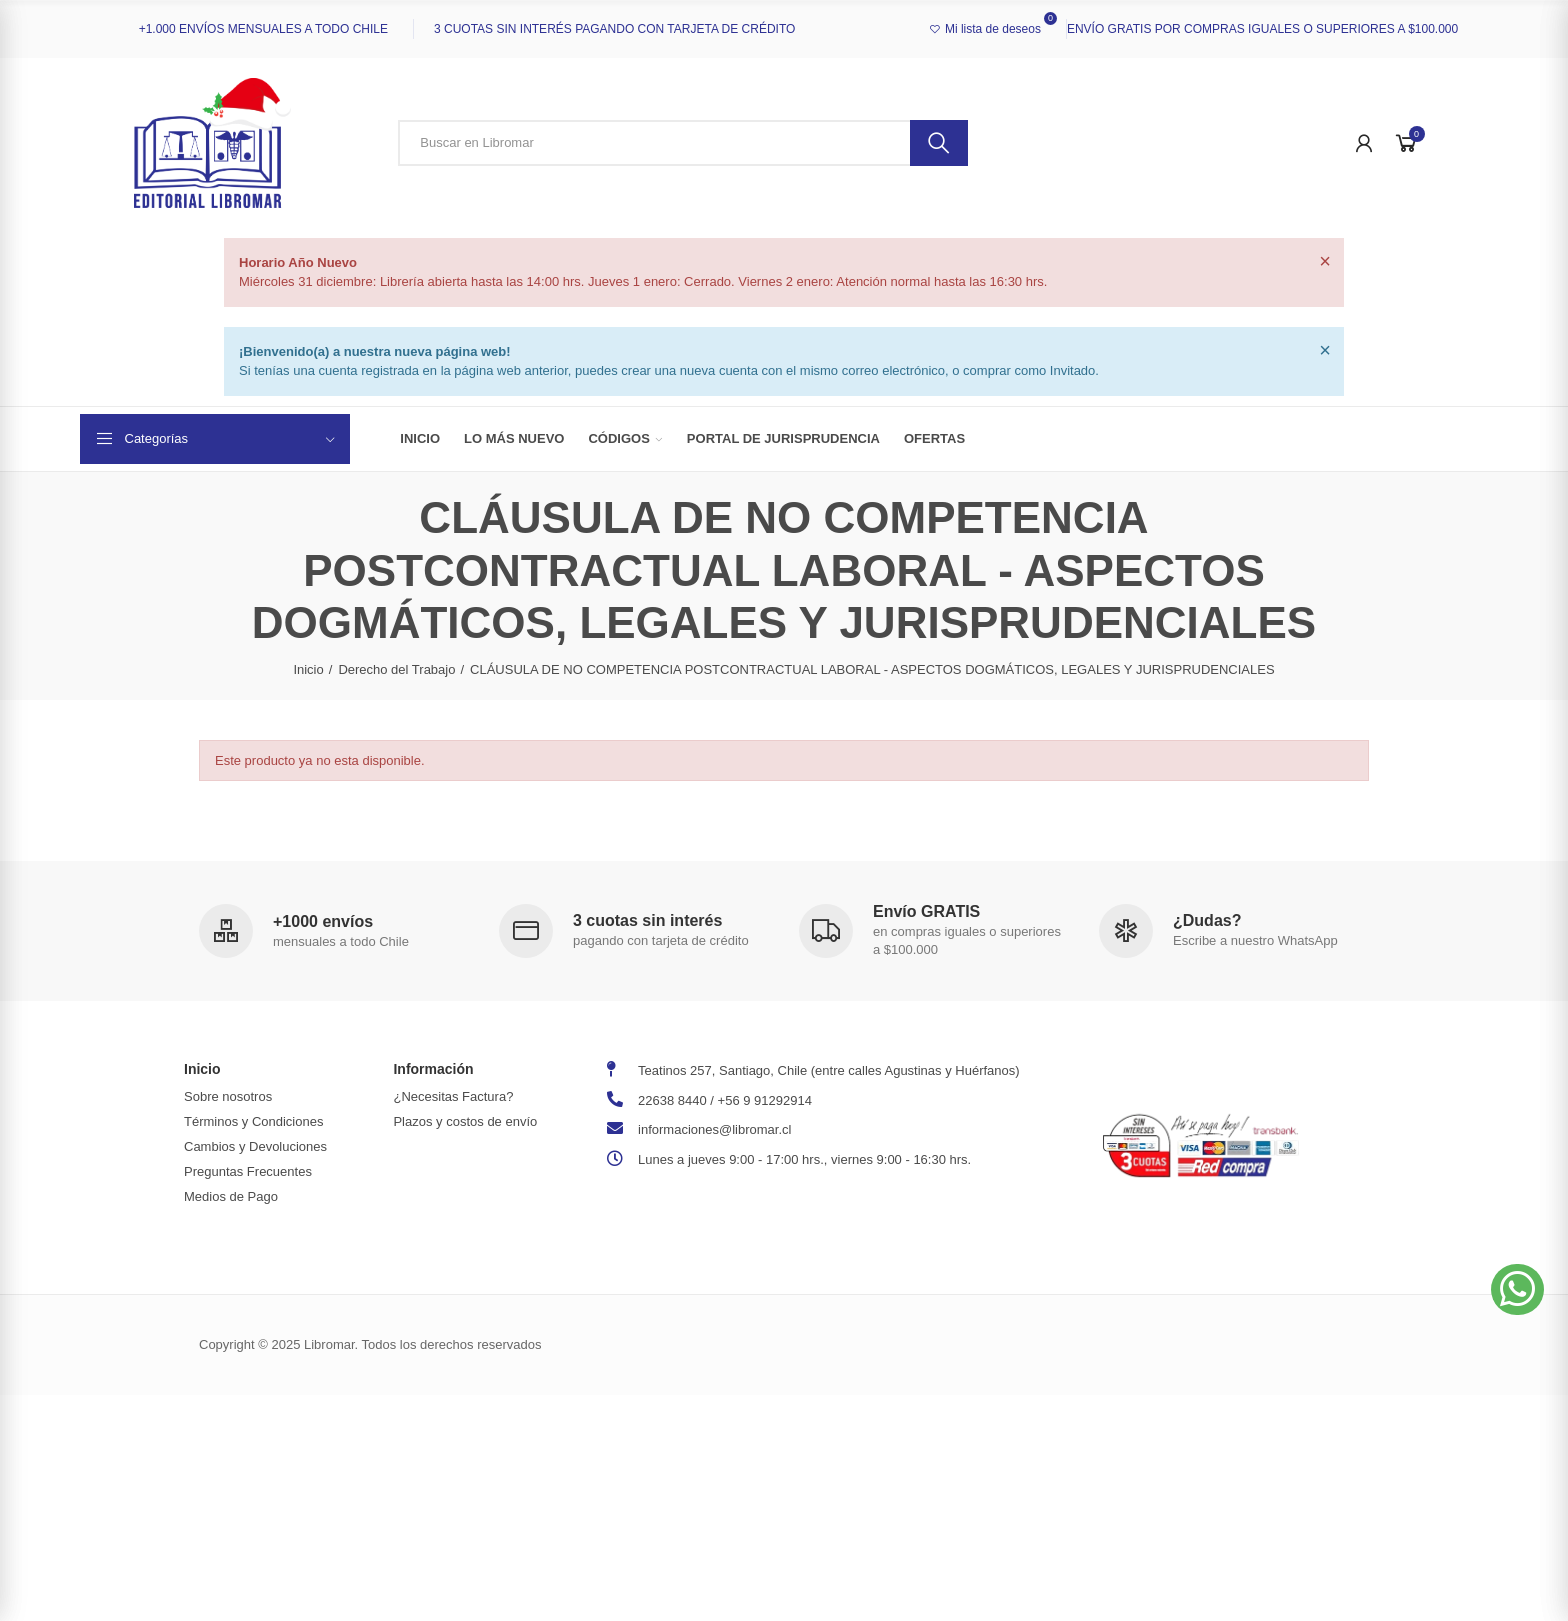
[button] (1517, 1289)
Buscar (939, 143)
